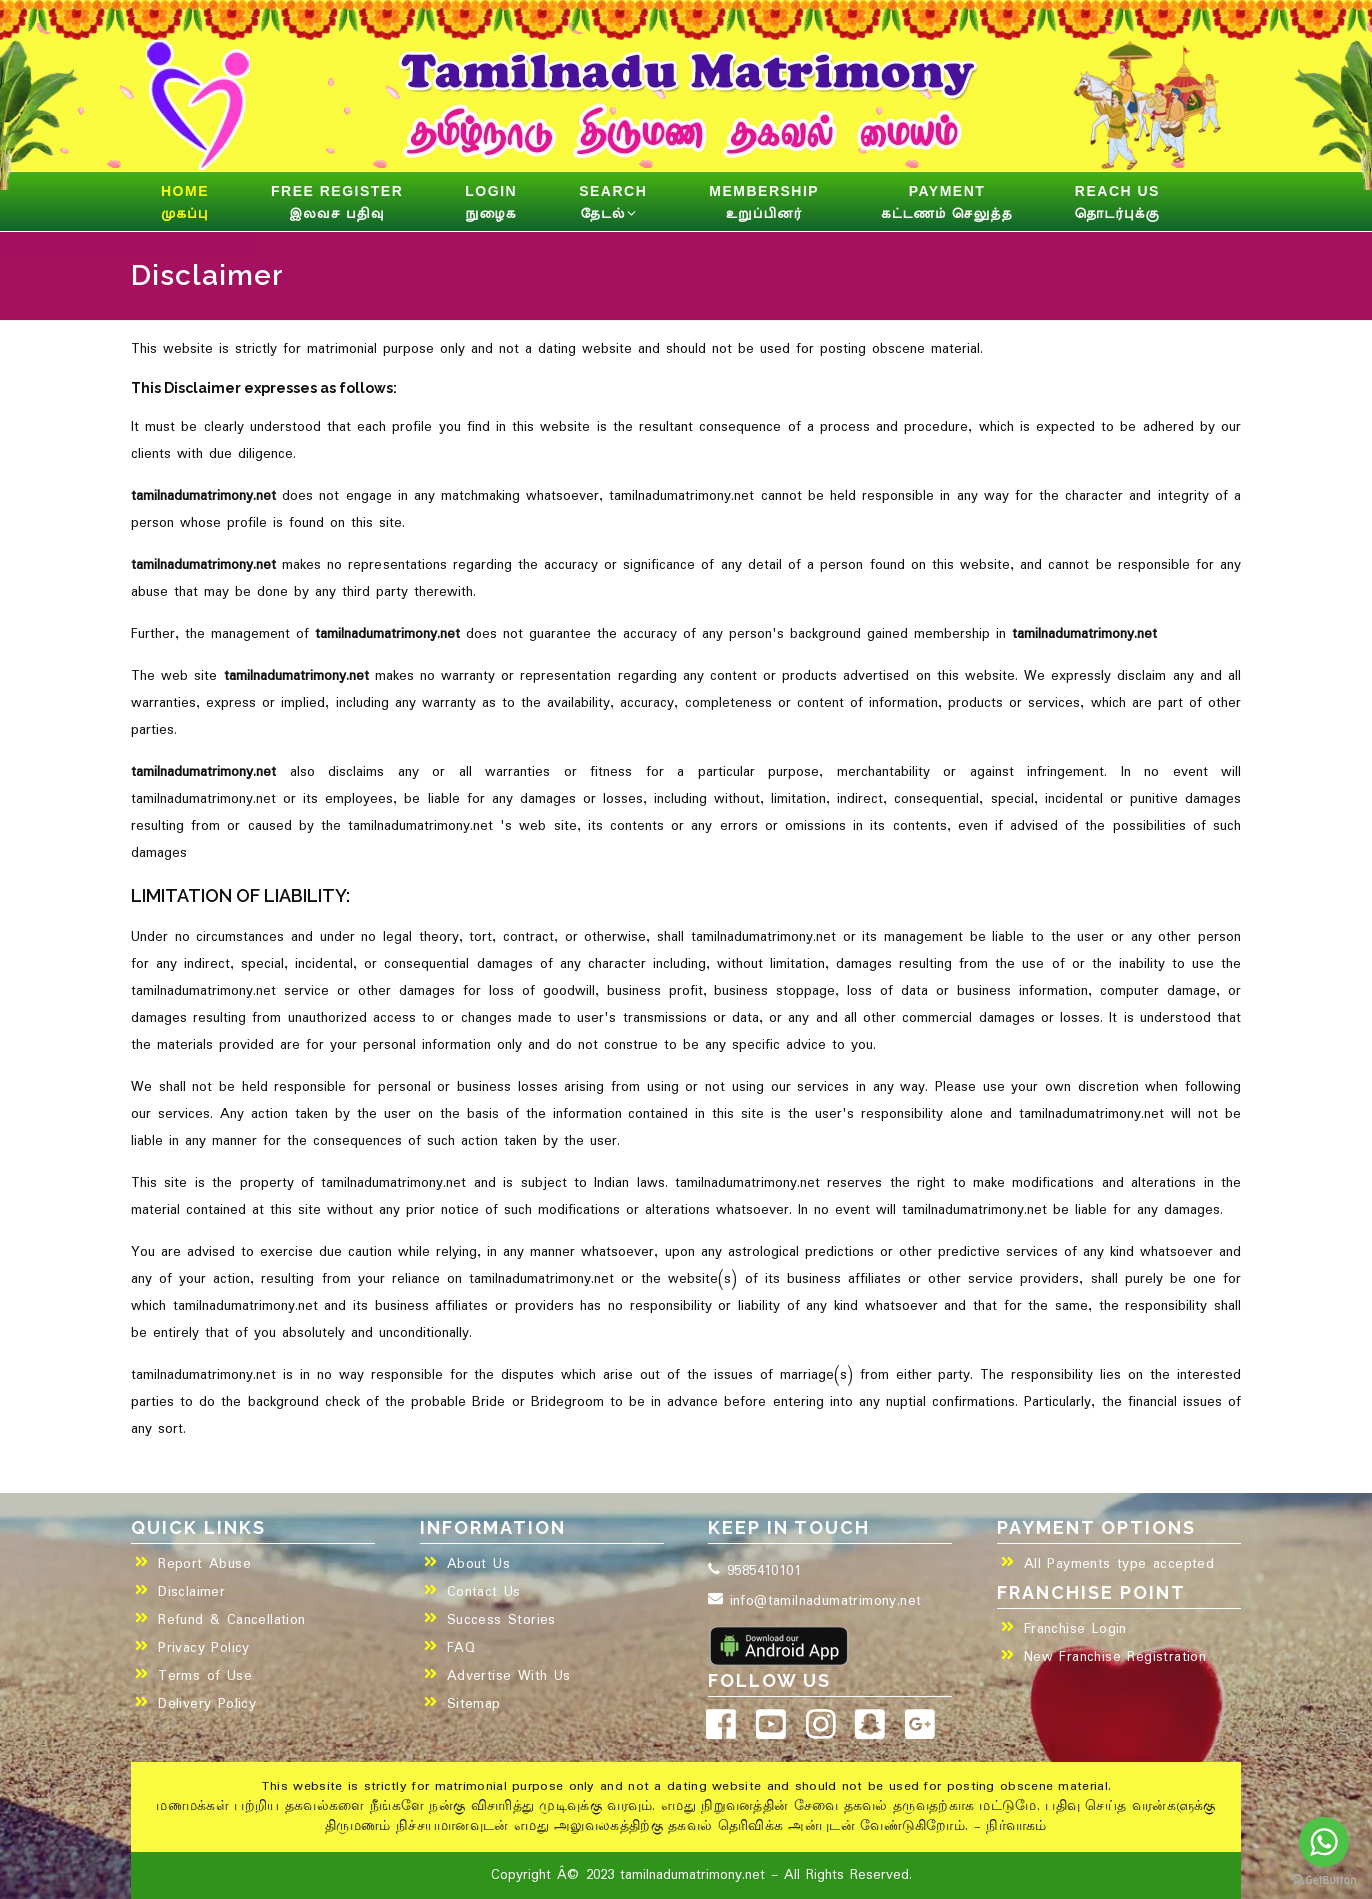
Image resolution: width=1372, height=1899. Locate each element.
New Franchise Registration (1115, 1657)
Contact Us (484, 1592)
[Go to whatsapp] (1324, 1842)
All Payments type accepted (1119, 1564)
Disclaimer (191, 1592)
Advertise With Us (509, 1676)
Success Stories (501, 1620)
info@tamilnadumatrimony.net (814, 1601)
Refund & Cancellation (231, 1620)
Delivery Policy (207, 1704)
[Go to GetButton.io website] (1324, 1879)
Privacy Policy (204, 1648)
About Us (478, 1564)
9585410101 (754, 1571)
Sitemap (474, 1704)
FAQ (461, 1648)
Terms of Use (205, 1676)
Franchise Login (1075, 1629)
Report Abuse (204, 1564)
